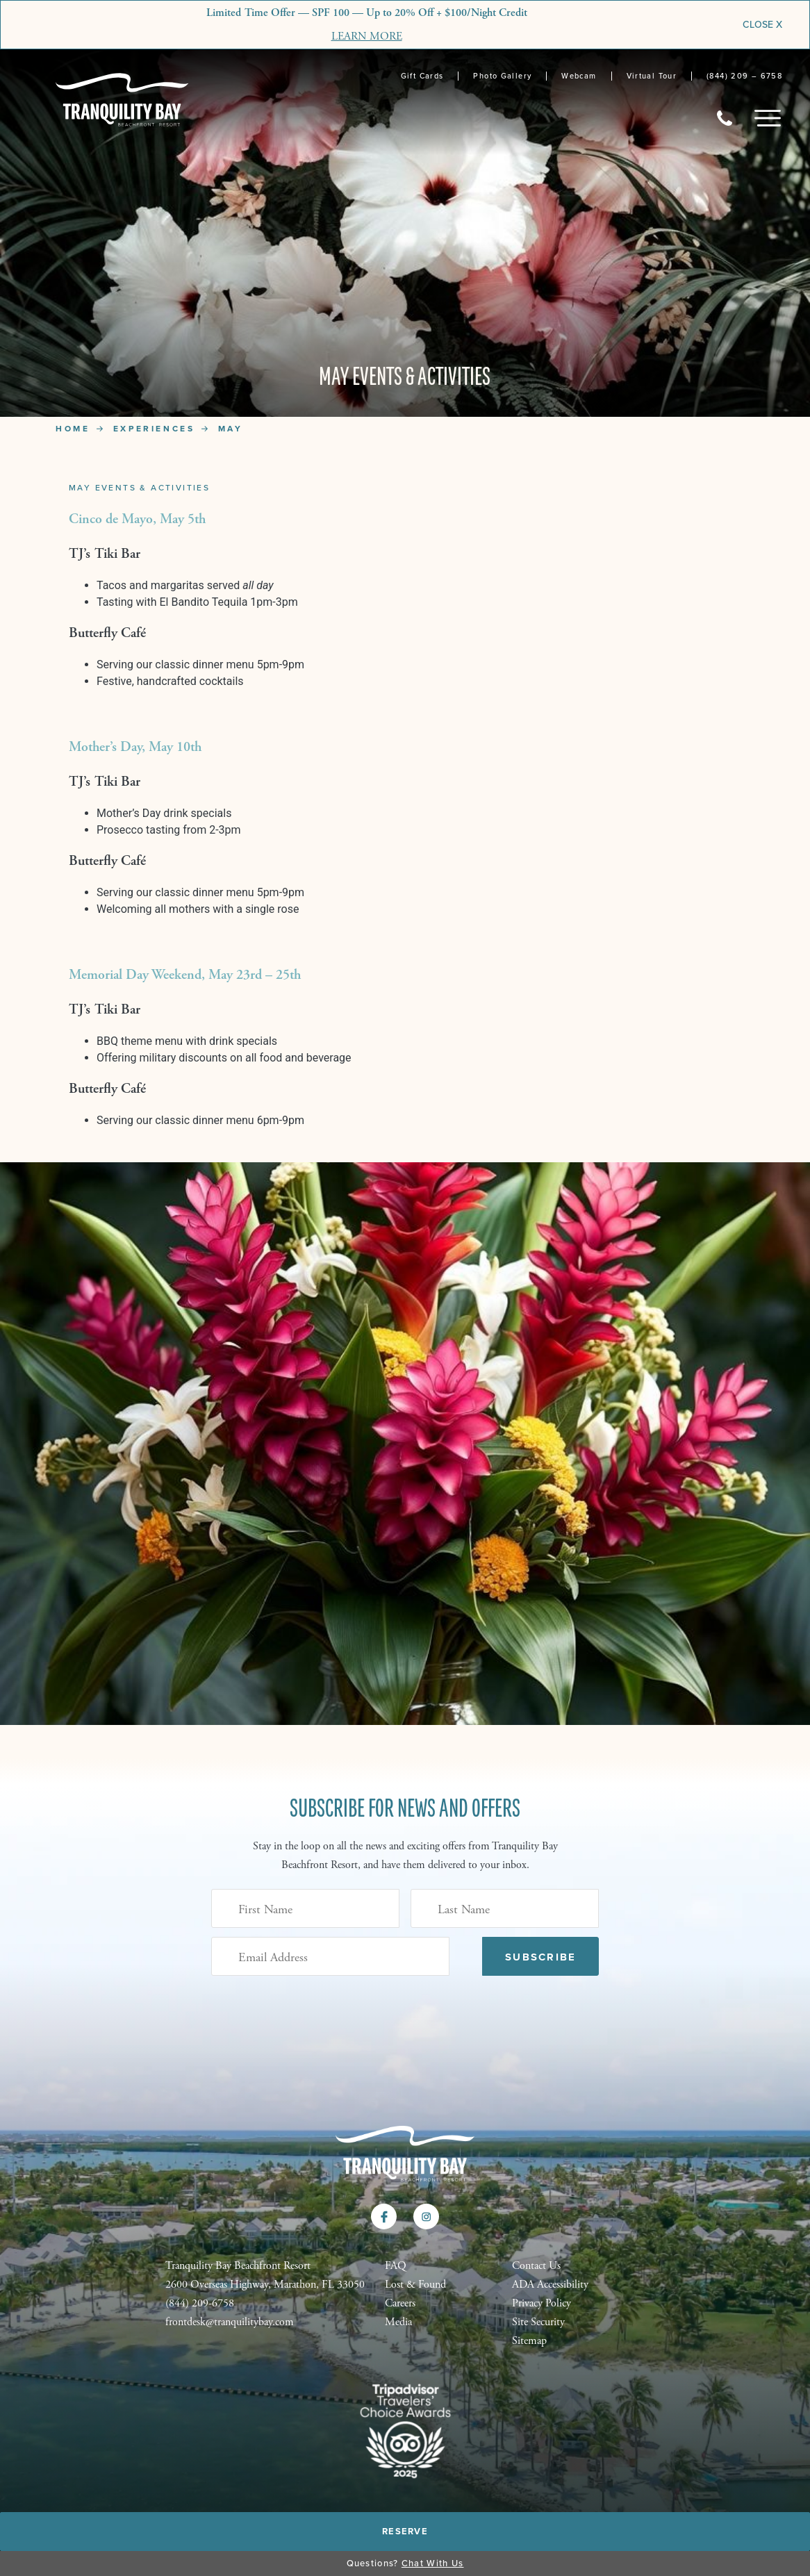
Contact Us (536, 2266)
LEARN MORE (366, 36)
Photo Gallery (502, 76)
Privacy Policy (541, 2303)
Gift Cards (422, 76)
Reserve (405, 2531)
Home (73, 428)
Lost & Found (415, 2284)
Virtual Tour (652, 76)
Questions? (405, 2563)
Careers (400, 2303)
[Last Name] (505, 1908)
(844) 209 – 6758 (744, 76)
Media (398, 2322)
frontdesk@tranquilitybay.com (229, 2322)
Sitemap (529, 2341)
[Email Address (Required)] (330, 1956)
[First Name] (305, 1908)
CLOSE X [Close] (762, 24)
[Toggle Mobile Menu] (767, 118)
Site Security (538, 2322)
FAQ (395, 2266)
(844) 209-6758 (199, 2303)
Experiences (154, 428)
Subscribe (540, 1957)
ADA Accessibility (550, 2284)
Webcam (578, 76)
